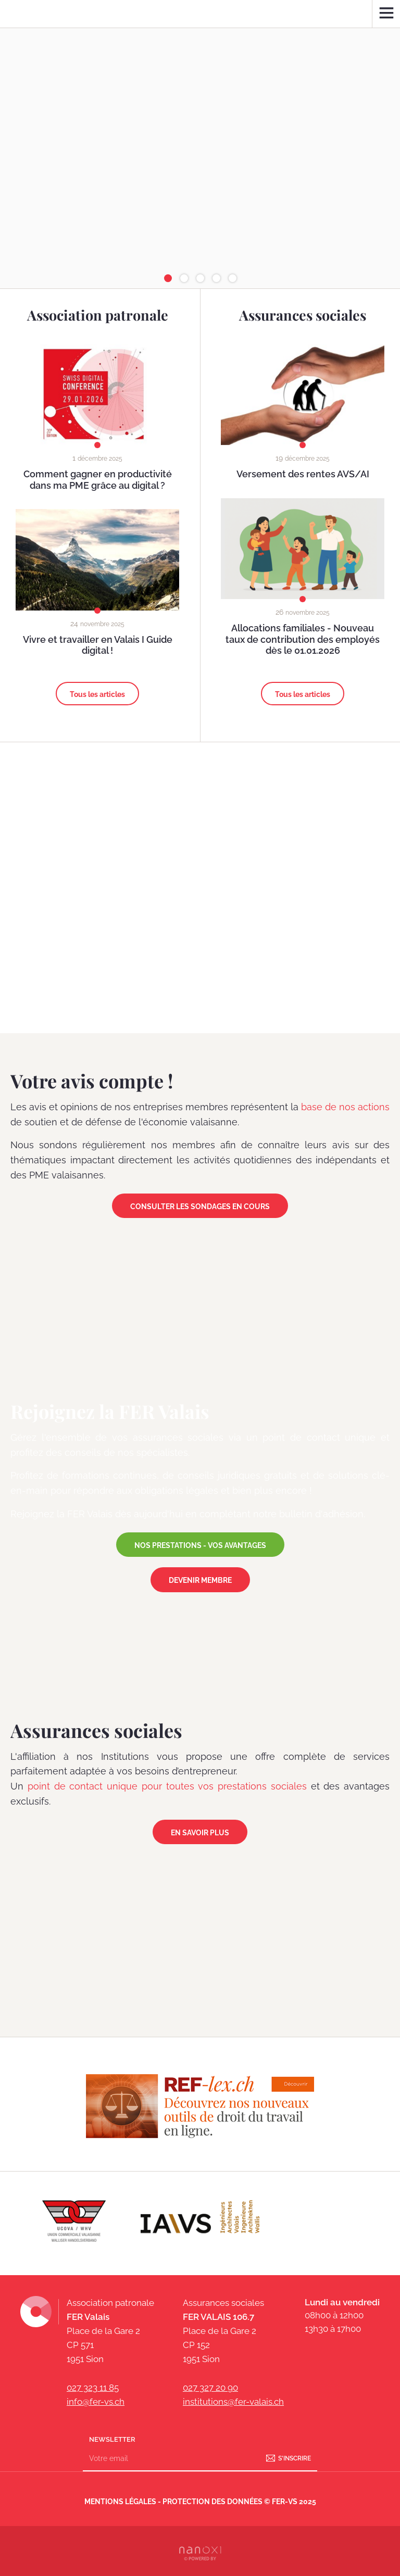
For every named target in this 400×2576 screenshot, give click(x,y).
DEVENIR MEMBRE (200, 1580)
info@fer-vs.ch (95, 2401)
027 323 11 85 (93, 2387)
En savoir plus (200, 1833)
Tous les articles (97, 694)
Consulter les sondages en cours (200, 1206)
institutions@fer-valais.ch (233, 2401)
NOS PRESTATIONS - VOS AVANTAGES (200, 1545)
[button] (168, 278)
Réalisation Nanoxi (200, 2551)
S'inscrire (294, 2457)
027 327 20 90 (210, 2387)
